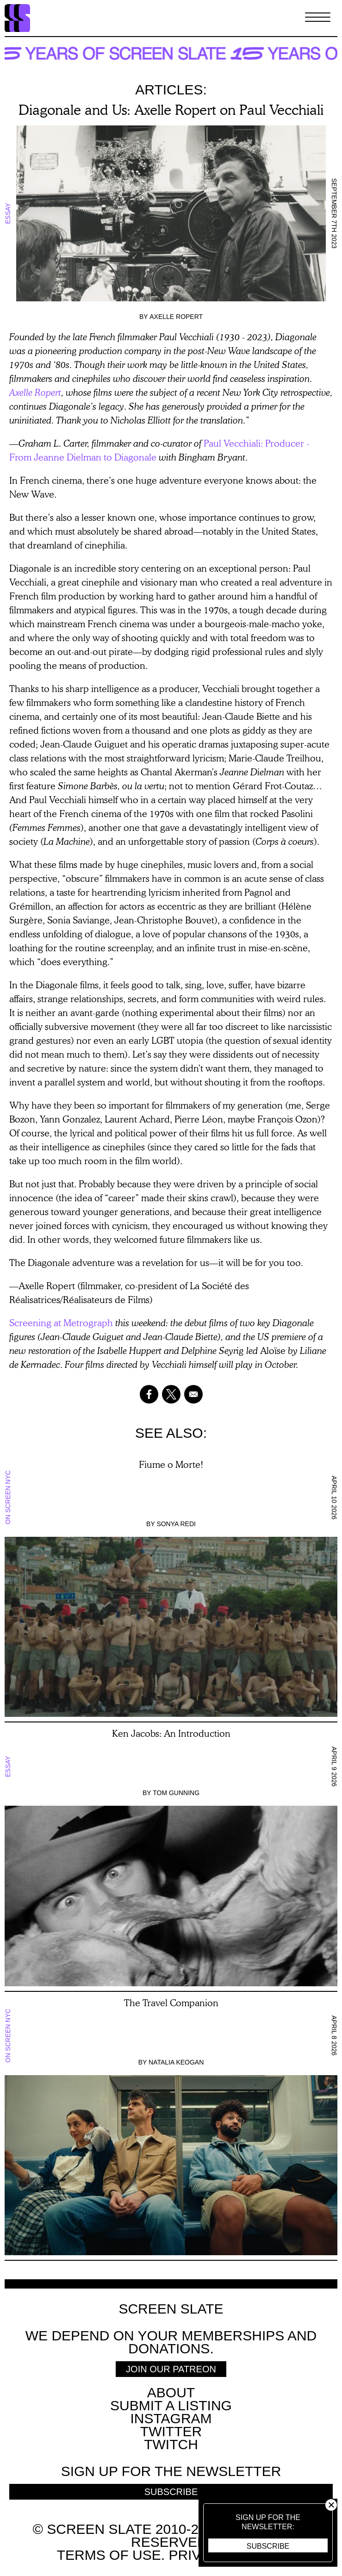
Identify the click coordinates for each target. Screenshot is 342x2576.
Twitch (171, 2444)
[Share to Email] (193, 1394)
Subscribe (268, 2546)
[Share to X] (171, 1394)
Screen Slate (170, 2308)
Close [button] (331, 2505)
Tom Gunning (176, 1792)
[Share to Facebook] (149, 1394)
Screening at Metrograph (61, 1322)
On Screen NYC (8, 1497)
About (171, 2392)
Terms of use (109, 2555)
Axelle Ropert (176, 316)
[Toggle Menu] (317, 18)
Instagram (170, 2418)
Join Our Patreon (171, 2369)
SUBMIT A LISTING (171, 2405)
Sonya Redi (176, 1524)
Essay (8, 213)
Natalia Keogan (176, 2062)
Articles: (171, 89)
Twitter (171, 2431)
